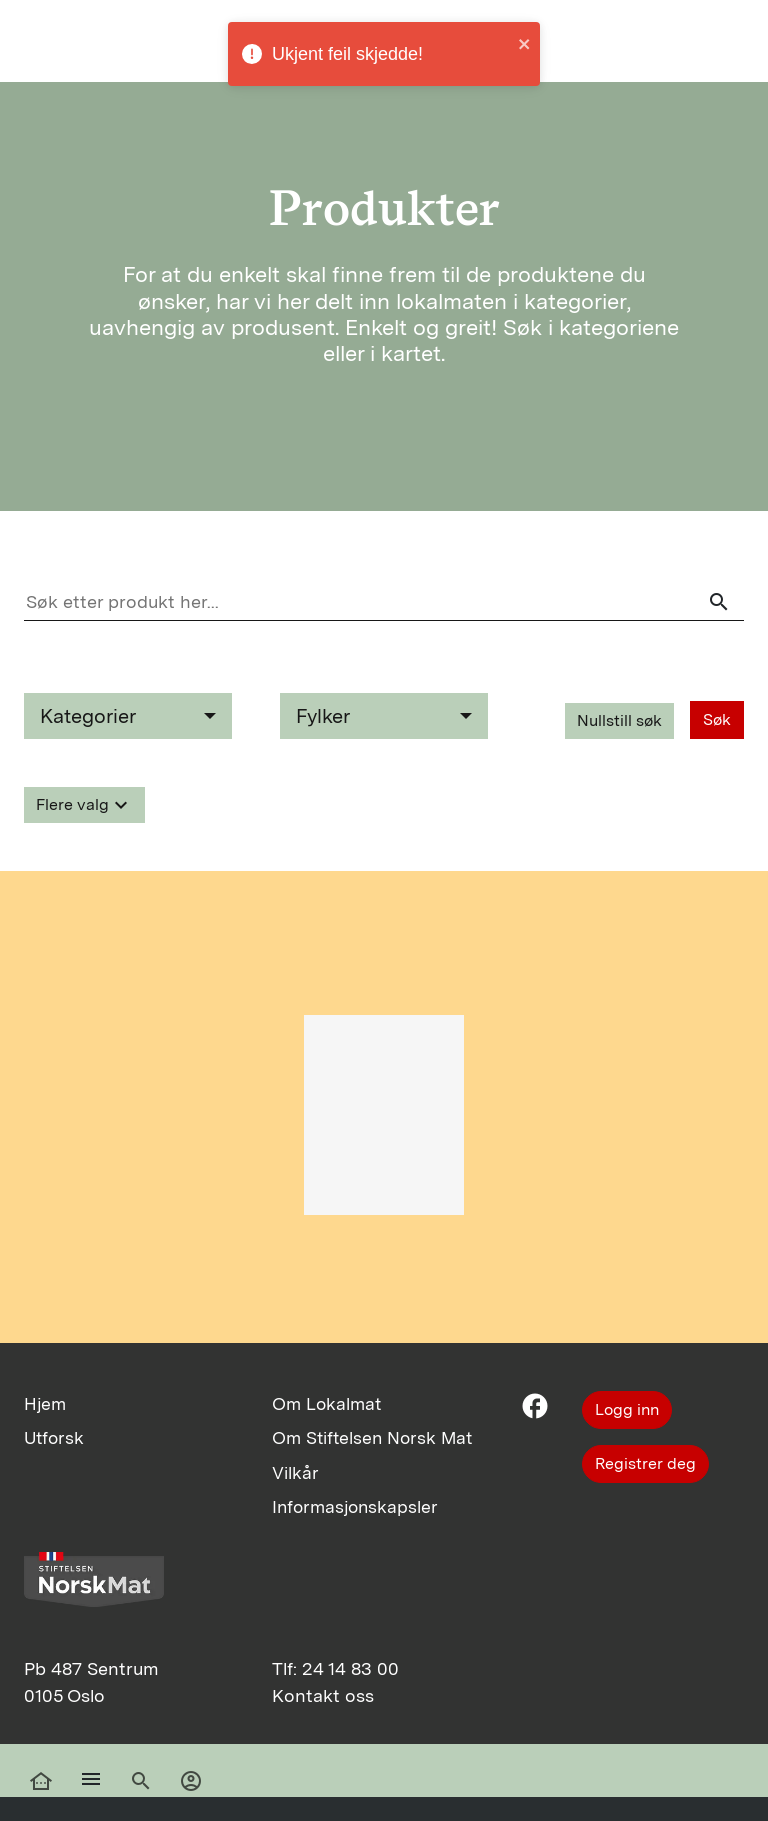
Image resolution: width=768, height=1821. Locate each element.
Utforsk (54, 1437)
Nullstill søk (619, 720)
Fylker (323, 716)
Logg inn (627, 1409)
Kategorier (88, 716)
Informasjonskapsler (355, 1506)
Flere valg (84, 805)
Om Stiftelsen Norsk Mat (372, 1437)
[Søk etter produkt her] (384, 602)
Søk (717, 719)
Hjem (45, 1403)
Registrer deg (645, 1463)
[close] (525, 46)
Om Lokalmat (326, 1403)
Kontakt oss (323, 1695)
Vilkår (295, 1472)
